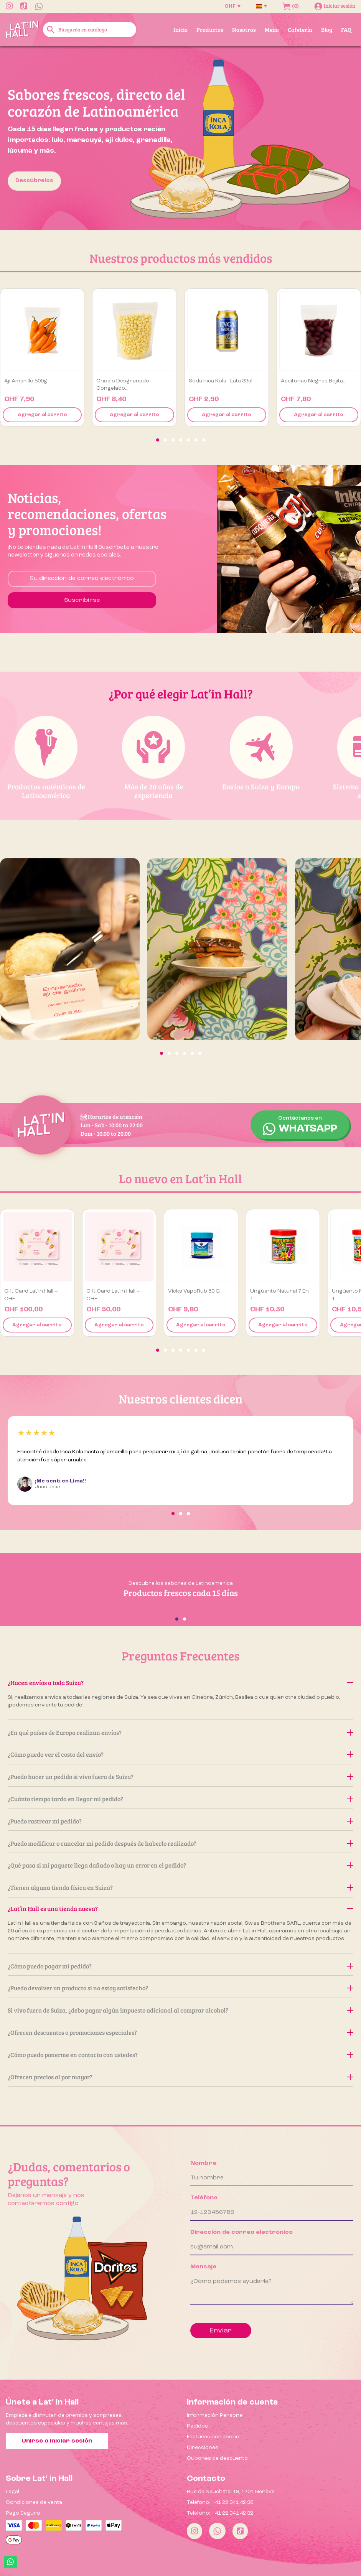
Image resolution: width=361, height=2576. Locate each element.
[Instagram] (194, 2531)
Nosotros (244, 29)
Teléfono (204, 2198)
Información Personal (215, 2415)
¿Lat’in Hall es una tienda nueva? (180, 1908)
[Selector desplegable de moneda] (232, 6)
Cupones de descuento (217, 2458)
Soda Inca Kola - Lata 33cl (220, 381)
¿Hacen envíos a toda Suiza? (180, 1682)
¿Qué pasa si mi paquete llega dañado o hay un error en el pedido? (180, 1865)
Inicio (180, 29)
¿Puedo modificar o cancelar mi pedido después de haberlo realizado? (180, 1843)
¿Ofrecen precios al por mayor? (180, 2077)
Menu (272, 29)
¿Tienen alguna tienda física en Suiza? (180, 1887)
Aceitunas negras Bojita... (313, 381)
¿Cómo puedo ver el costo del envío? (180, 1754)
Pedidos (197, 2426)
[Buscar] (90, 29)
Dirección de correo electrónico (241, 2232)
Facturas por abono (213, 2436)
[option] (180, 138)
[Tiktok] (240, 2531)
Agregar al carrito (42, 414)
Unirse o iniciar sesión (56, 2441)
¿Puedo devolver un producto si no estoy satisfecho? (180, 1988)
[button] (157, 439)
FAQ (346, 29)
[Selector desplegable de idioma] (261, 6)
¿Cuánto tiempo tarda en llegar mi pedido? (180, 1799)
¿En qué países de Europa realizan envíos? (180, 1732)
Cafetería (300, 29)
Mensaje (203, 2267)
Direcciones (202, 2447)
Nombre (203, 2163)
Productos (209, 29)
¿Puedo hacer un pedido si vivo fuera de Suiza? (180, 1776)
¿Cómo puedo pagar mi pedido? (180, 1966)
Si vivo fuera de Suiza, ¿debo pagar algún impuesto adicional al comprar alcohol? (180, 2010)
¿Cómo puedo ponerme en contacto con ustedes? (180, 2055)
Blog (326, 29)
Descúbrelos (34, 181)
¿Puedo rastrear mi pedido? (180, 1821)
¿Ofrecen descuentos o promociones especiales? (180, 2032)
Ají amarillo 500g (25, 381)
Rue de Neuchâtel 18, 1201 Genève (231, 2491)
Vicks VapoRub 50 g (194, 1291)
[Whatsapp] (217, 2531)
